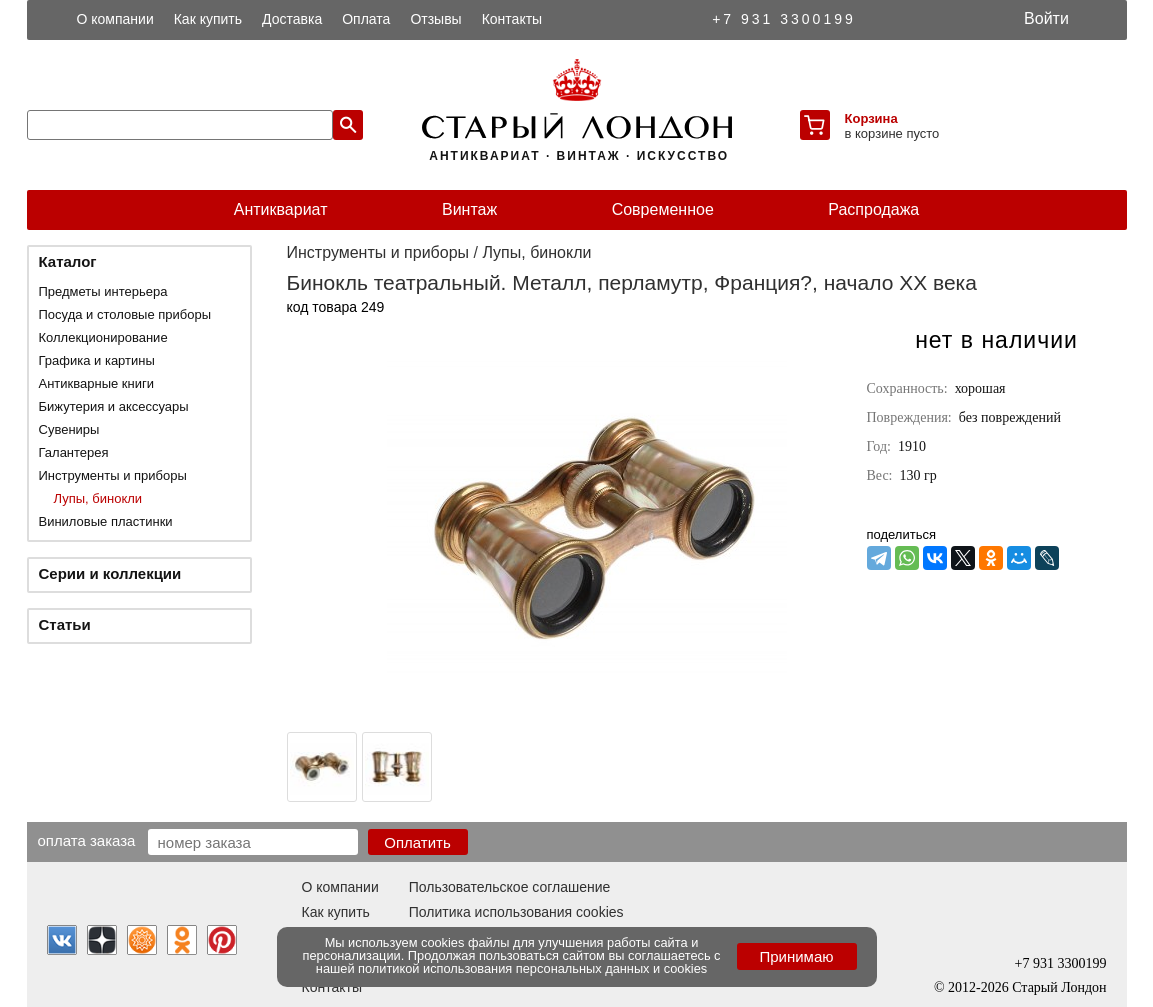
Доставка (292, 19)
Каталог (68, 261)
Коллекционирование (103, 337)
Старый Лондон (1059, 987)
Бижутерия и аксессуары (114, 406)
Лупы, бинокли (98, 498)
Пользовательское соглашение (510, 887)
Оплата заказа (87, 840)
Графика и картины (97, 360)
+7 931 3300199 (784, 19)
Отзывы (435, 19)
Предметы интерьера (103, 291)
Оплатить (417, 842)
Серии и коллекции (110, 573)
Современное (663, 209)
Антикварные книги (96, 383)
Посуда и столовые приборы (125, 314)
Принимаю (796, 956)
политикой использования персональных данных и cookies (532, 968)
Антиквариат (281, 209)
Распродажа (873, 209)
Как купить (208, 19)
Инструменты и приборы (113, 475)
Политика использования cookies (516, 912)
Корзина (871, 118)
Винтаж (469, 209)
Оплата (366, 19)
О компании (115, 19)
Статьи (65, 624)
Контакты (512, 19)
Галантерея (74, 452)
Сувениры (69, 429)
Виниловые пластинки (106, 521)
